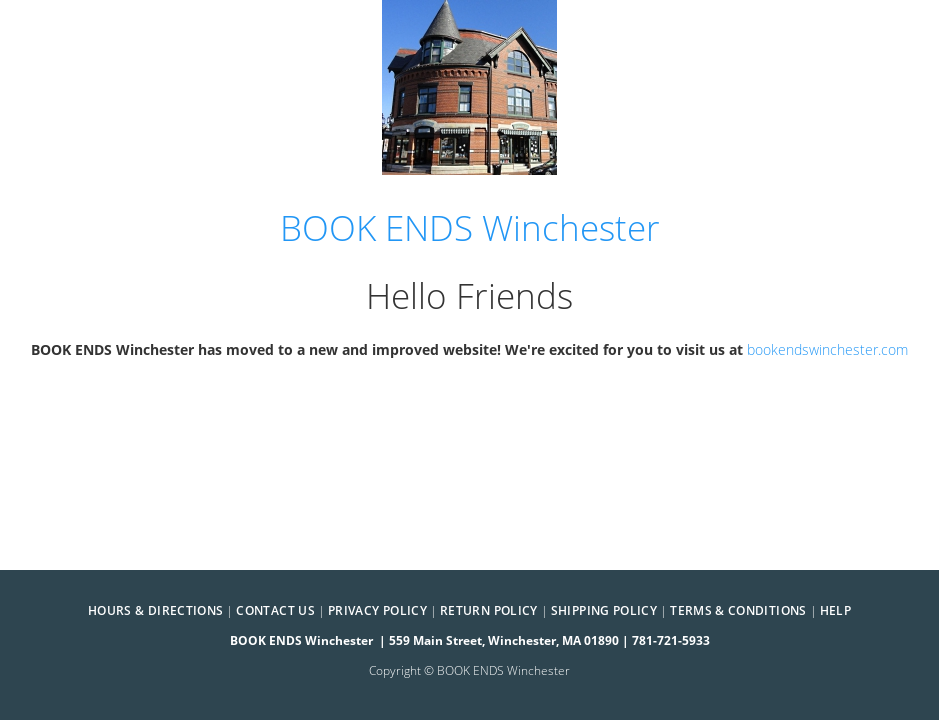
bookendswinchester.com (827, 349)
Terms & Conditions (738, 610)
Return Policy (489, 610)
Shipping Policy (604, 610)
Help (835, 610)
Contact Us (275, 610)
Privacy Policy (377, 610)
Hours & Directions (155, 610)
